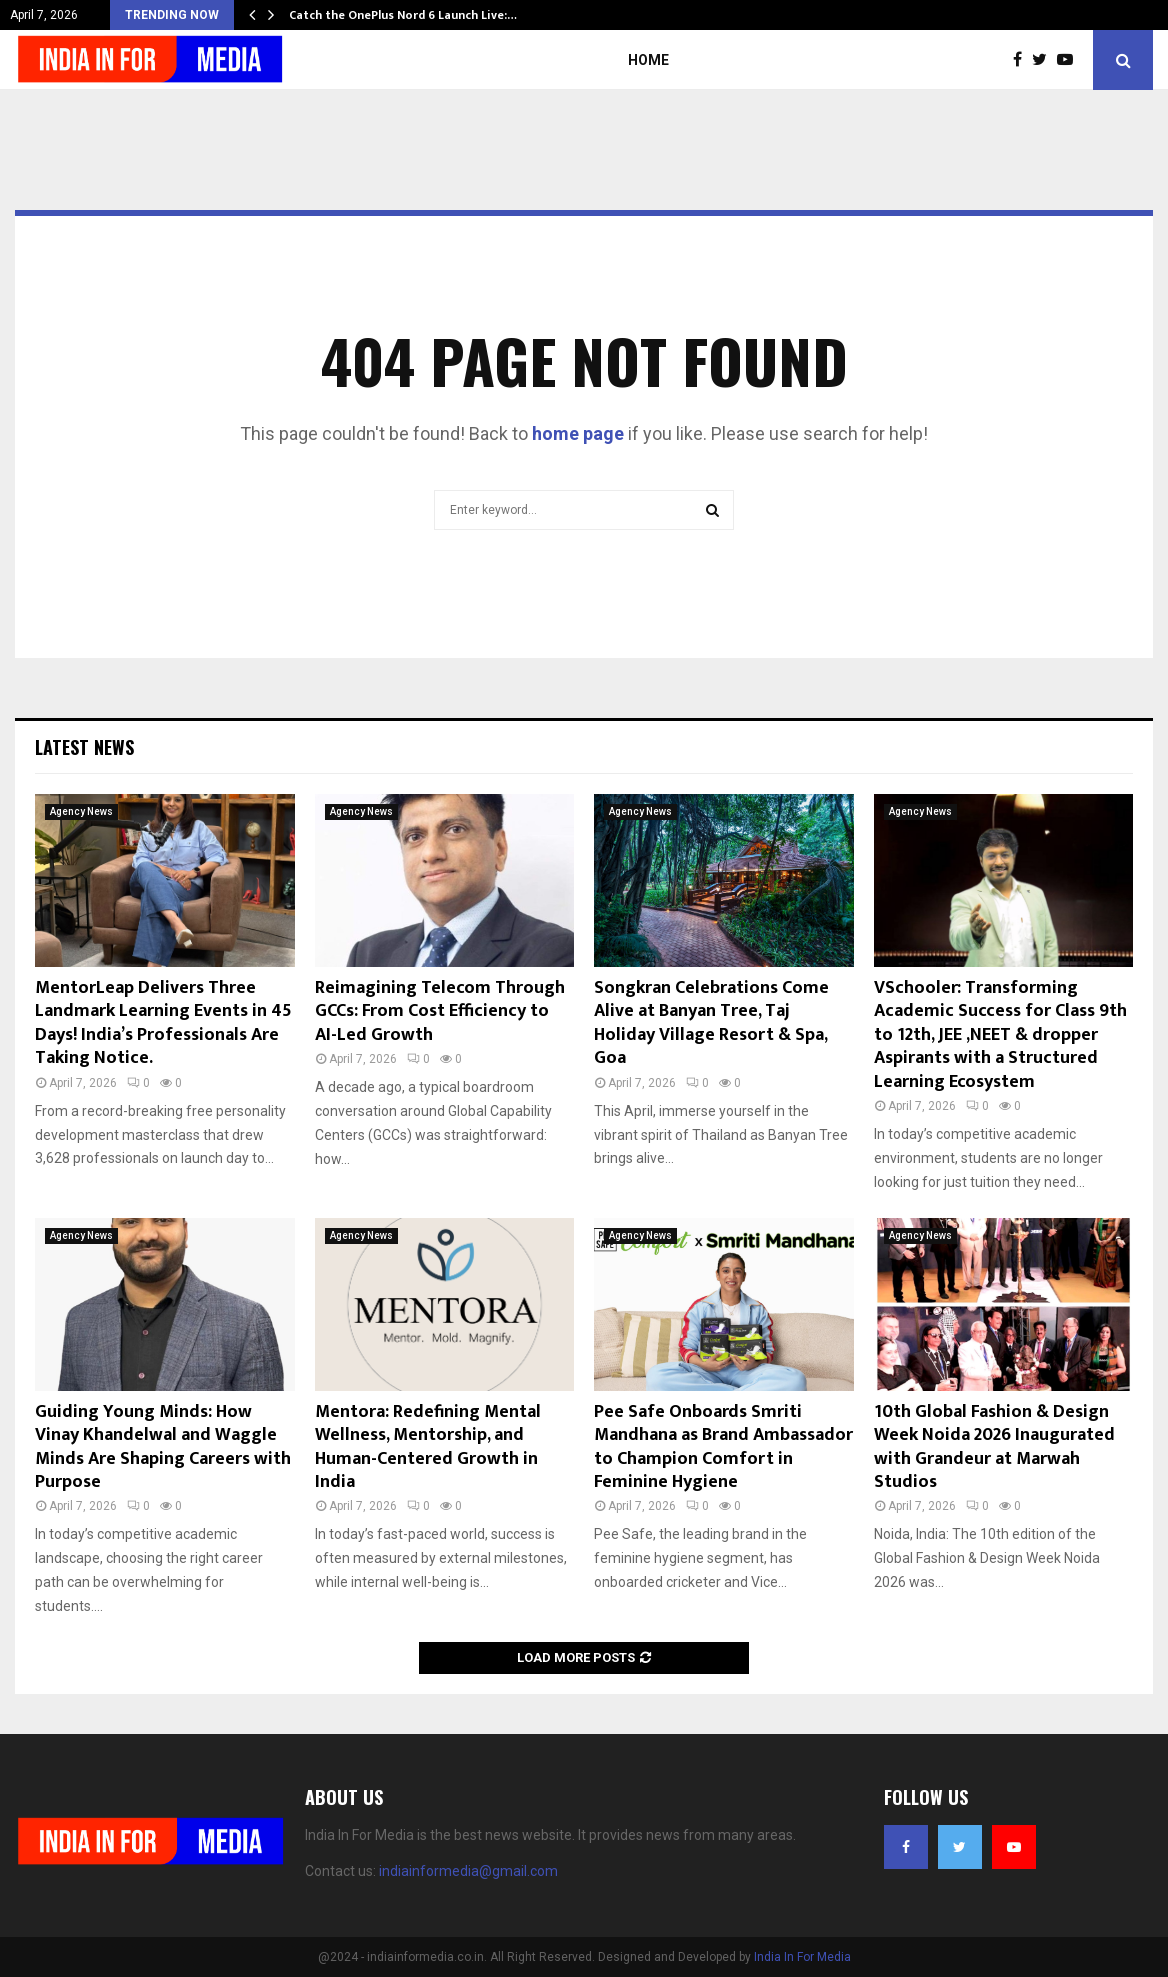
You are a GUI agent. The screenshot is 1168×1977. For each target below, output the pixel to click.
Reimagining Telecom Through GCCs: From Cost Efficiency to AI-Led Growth (440, 1011)
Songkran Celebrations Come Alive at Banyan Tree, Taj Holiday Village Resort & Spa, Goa (711, 1023)
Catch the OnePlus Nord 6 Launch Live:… (403, 15)
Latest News (84, 747)
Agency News (81, 811)
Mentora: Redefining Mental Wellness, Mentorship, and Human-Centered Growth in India (428, 1447)
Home (648, 60)
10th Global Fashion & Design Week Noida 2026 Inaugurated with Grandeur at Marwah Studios (994, 1447)
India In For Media (802, 1957)
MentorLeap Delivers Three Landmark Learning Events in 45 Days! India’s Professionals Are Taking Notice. (163, 1023)
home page (578, 433)
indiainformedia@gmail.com (468, 1871)
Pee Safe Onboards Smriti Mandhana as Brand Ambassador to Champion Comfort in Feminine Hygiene (723, 1447)
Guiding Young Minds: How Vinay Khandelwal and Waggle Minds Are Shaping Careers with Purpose (163, 1447)
